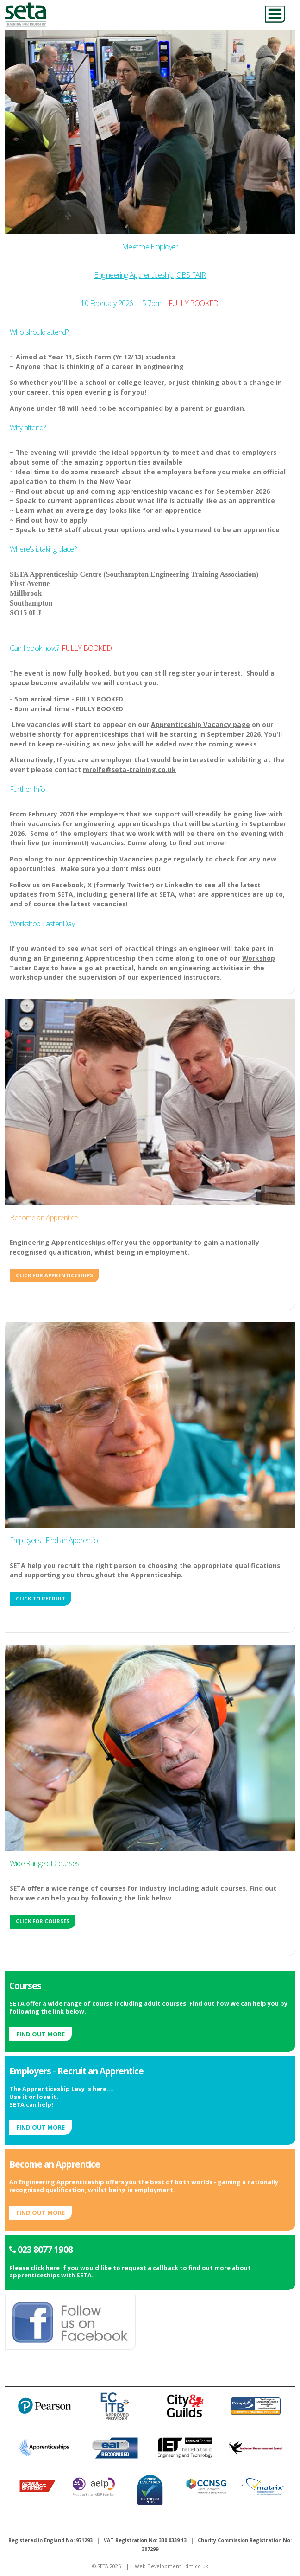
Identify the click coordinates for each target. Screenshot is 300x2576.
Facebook (68, 884)
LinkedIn (180, 884)
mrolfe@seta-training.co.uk (129, 769)
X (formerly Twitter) (121, 884)
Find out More (40, 2034)
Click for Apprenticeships (54, 1275)
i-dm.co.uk (195, 2566)
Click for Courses (42, 1921)
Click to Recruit (40, 1598)
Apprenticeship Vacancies (110, 858)
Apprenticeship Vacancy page (200, 724)
